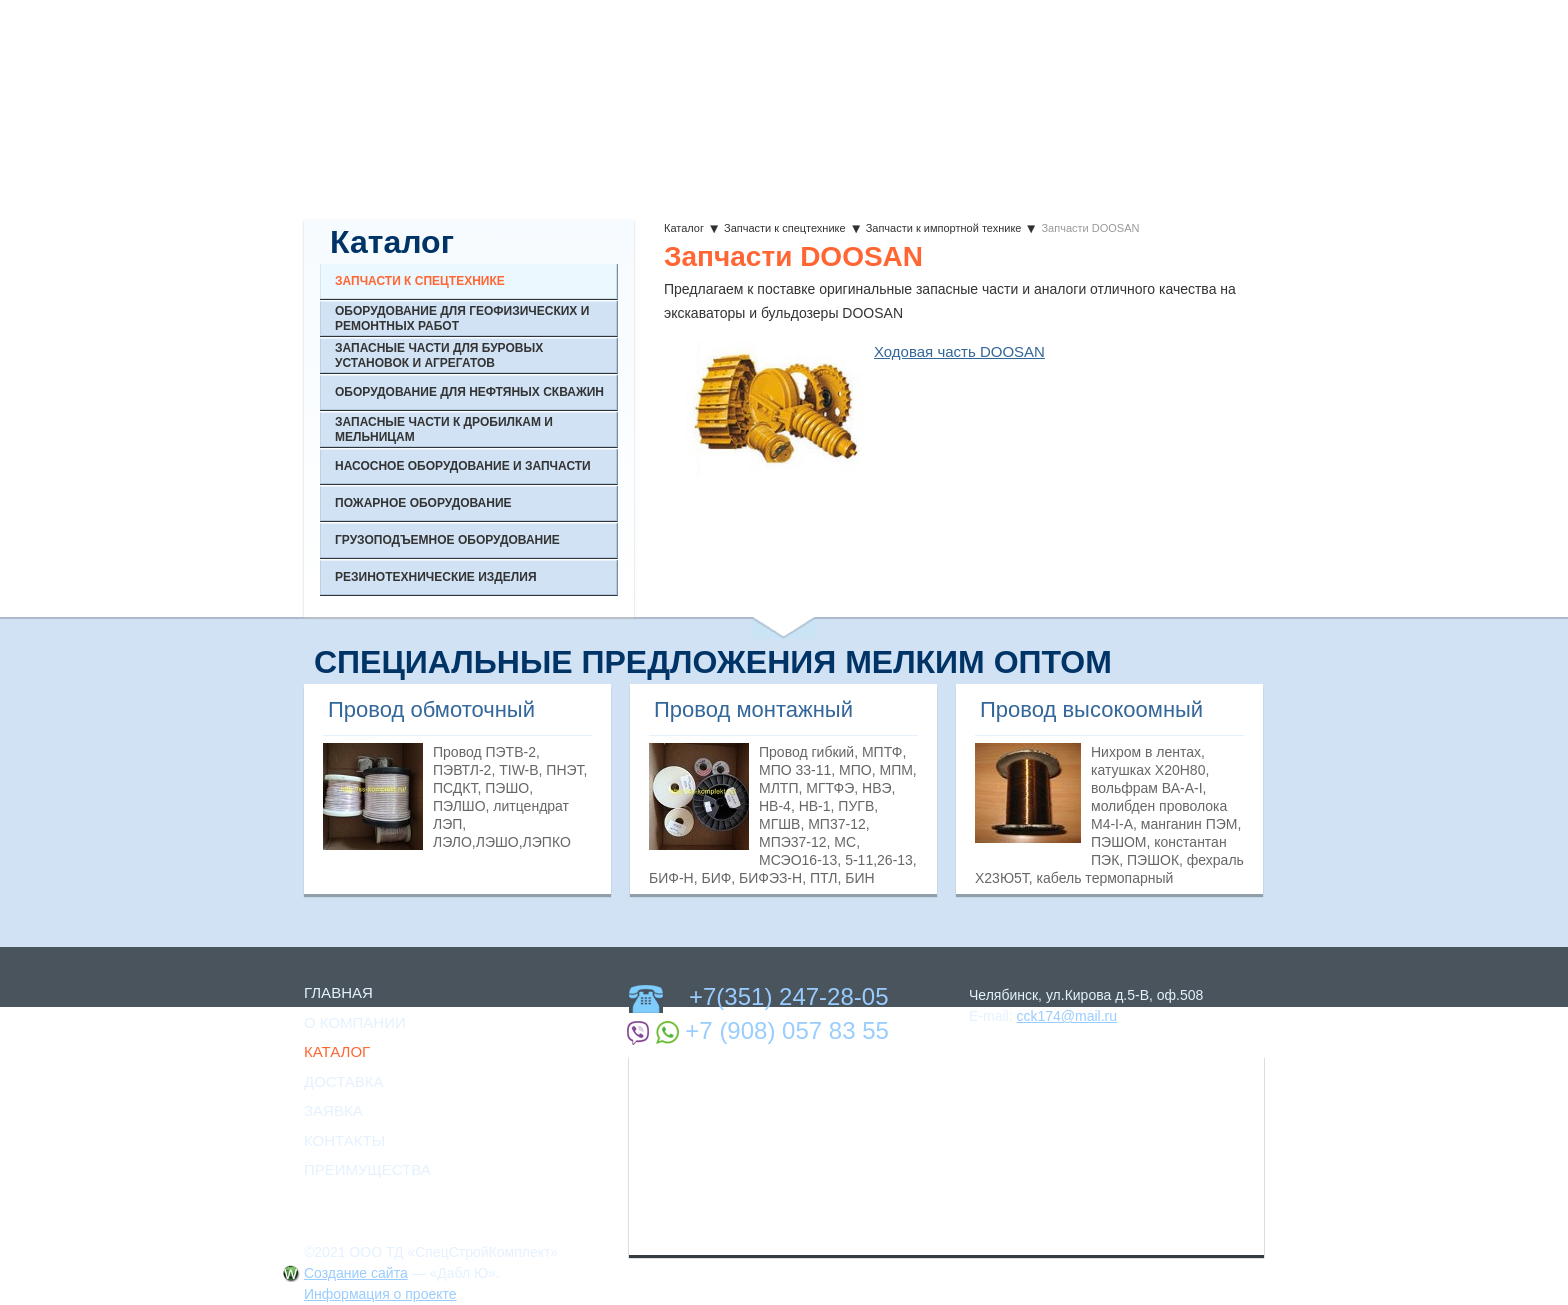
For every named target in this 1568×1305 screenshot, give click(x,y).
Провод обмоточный (431, 709)
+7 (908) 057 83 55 (787, 1030)
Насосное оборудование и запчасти (463, 466)
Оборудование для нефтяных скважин (469, 392)
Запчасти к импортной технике (944, 228)
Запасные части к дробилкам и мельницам (444, 429)
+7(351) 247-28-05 (788, 996)
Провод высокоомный (1091, 709)
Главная (338, 992)
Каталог (684, 228)
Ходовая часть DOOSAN (959, 351)
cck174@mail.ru (1066, 1016)
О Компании (355, 1022)
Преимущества (367, 1169)
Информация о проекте (380, 1294)
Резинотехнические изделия (436, 577)
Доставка (344, 1081)
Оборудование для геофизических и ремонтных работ (462, 318)
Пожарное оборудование (423, 503)
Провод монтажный (753, 709)
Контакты (344, 1140)
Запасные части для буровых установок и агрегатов (439, 355)
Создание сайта (356, 1273)
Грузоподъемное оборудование (447, 540)
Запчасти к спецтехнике (785, 228)
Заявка (333, 1110)
